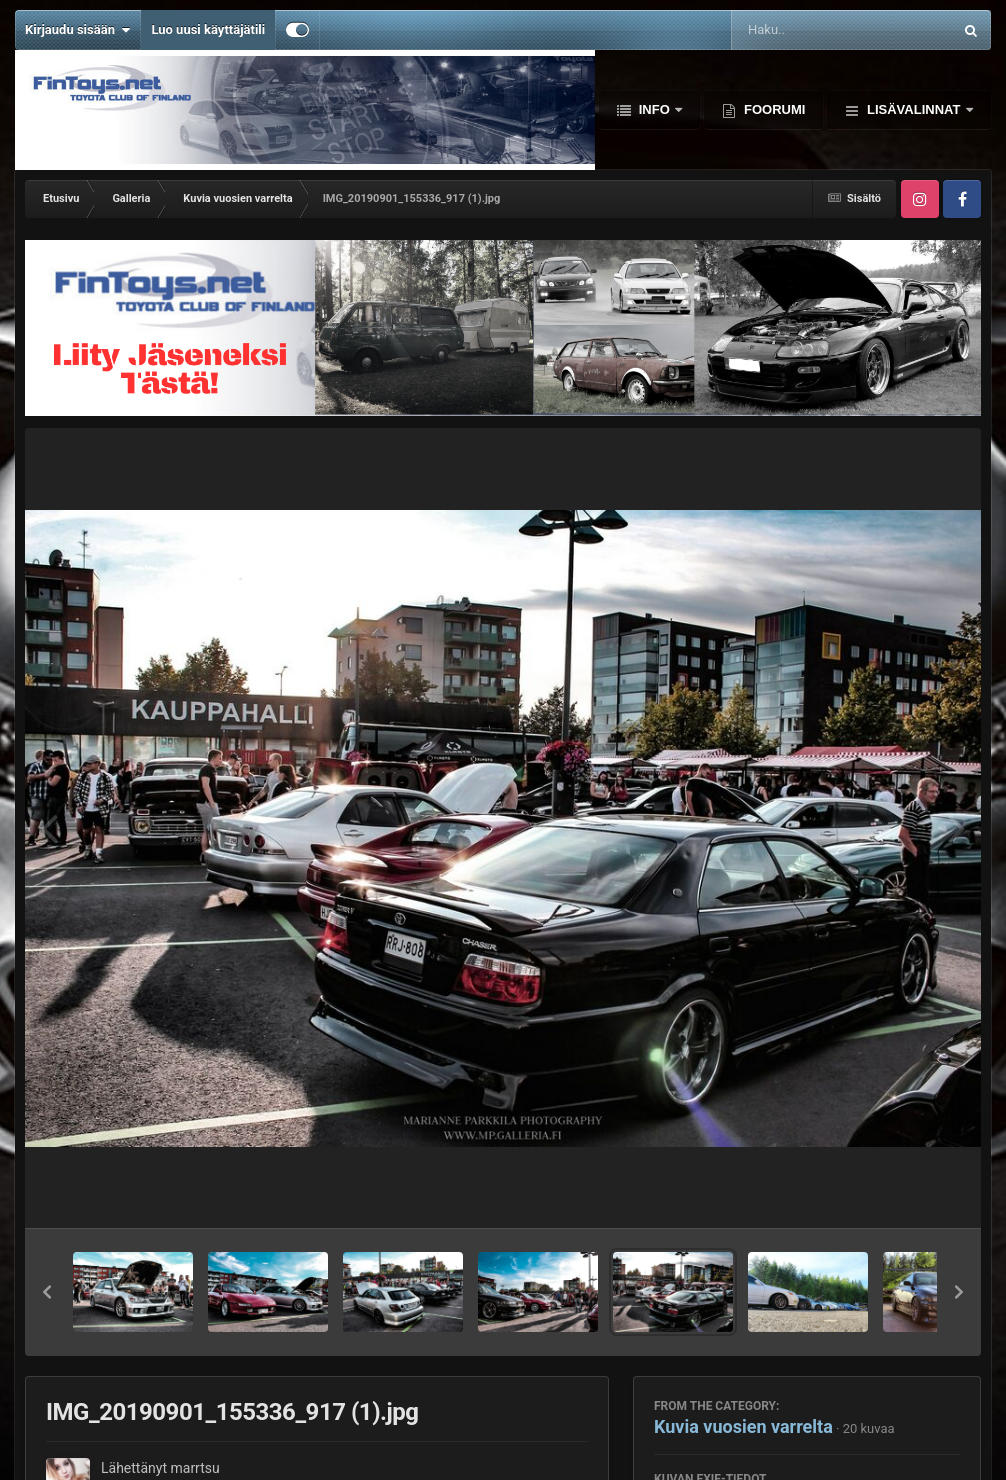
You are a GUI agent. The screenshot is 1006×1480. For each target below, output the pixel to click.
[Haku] (791, 30)
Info (654, 109)
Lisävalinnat (913, 109)
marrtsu (194, 1468)
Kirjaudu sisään (77, 30)
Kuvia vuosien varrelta (743, 1426)
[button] (47, 1292)
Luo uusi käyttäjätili (208, 29)
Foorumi (772, 109)
